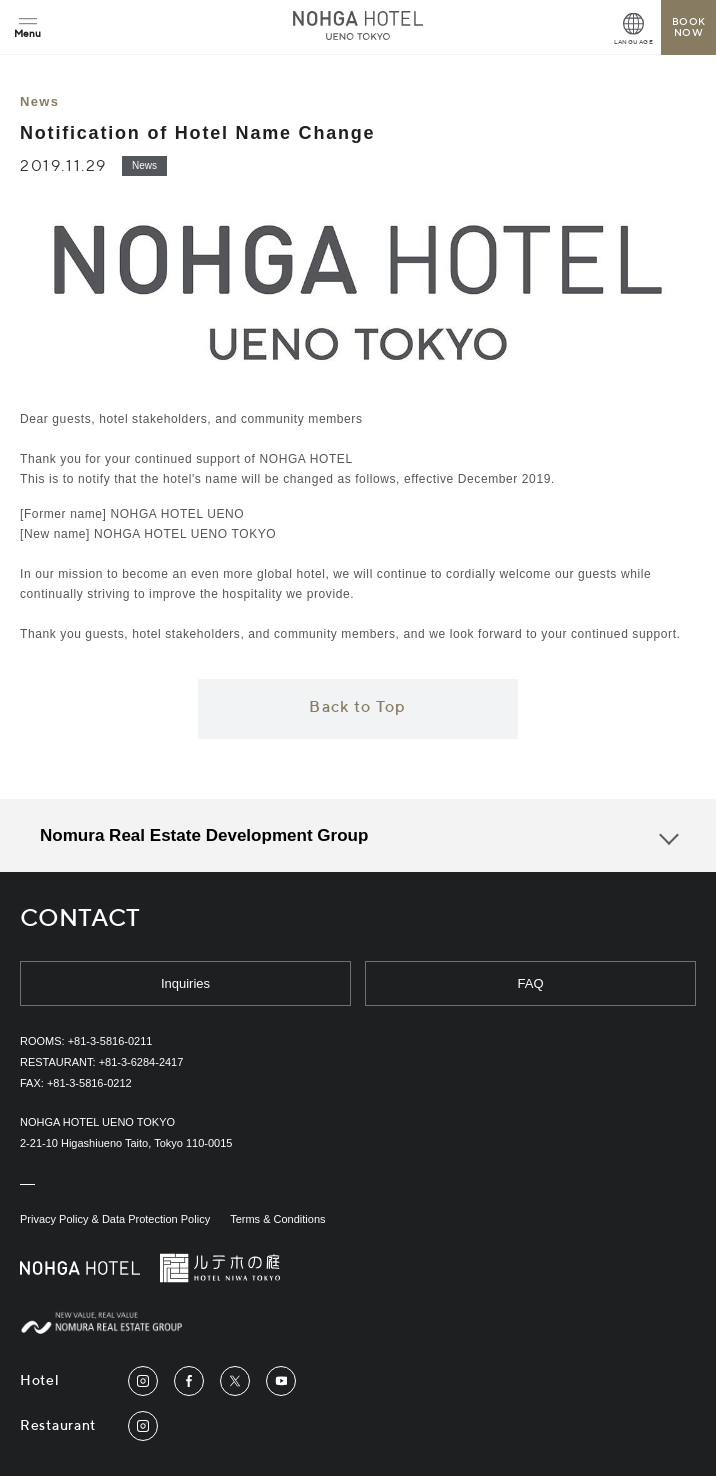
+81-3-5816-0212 (89, 1083)
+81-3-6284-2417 (141, 1062)
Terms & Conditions (277, 1219)
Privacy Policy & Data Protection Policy (115, 1219)
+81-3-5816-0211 (110, 1041)
